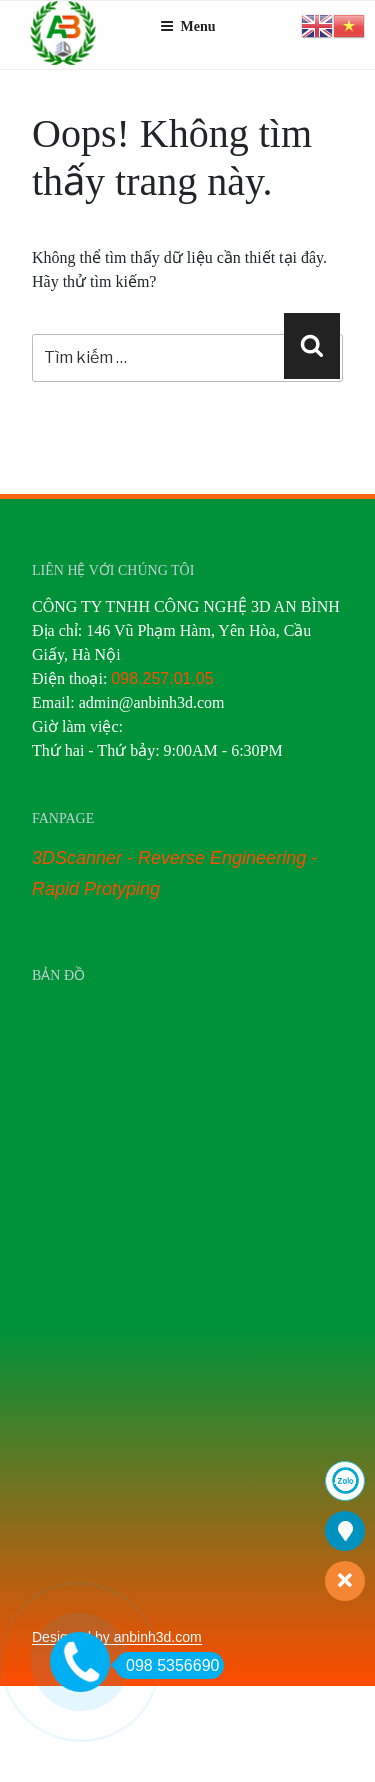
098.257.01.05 (162, 678)
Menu (188, 26)
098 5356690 (167, 1665)
